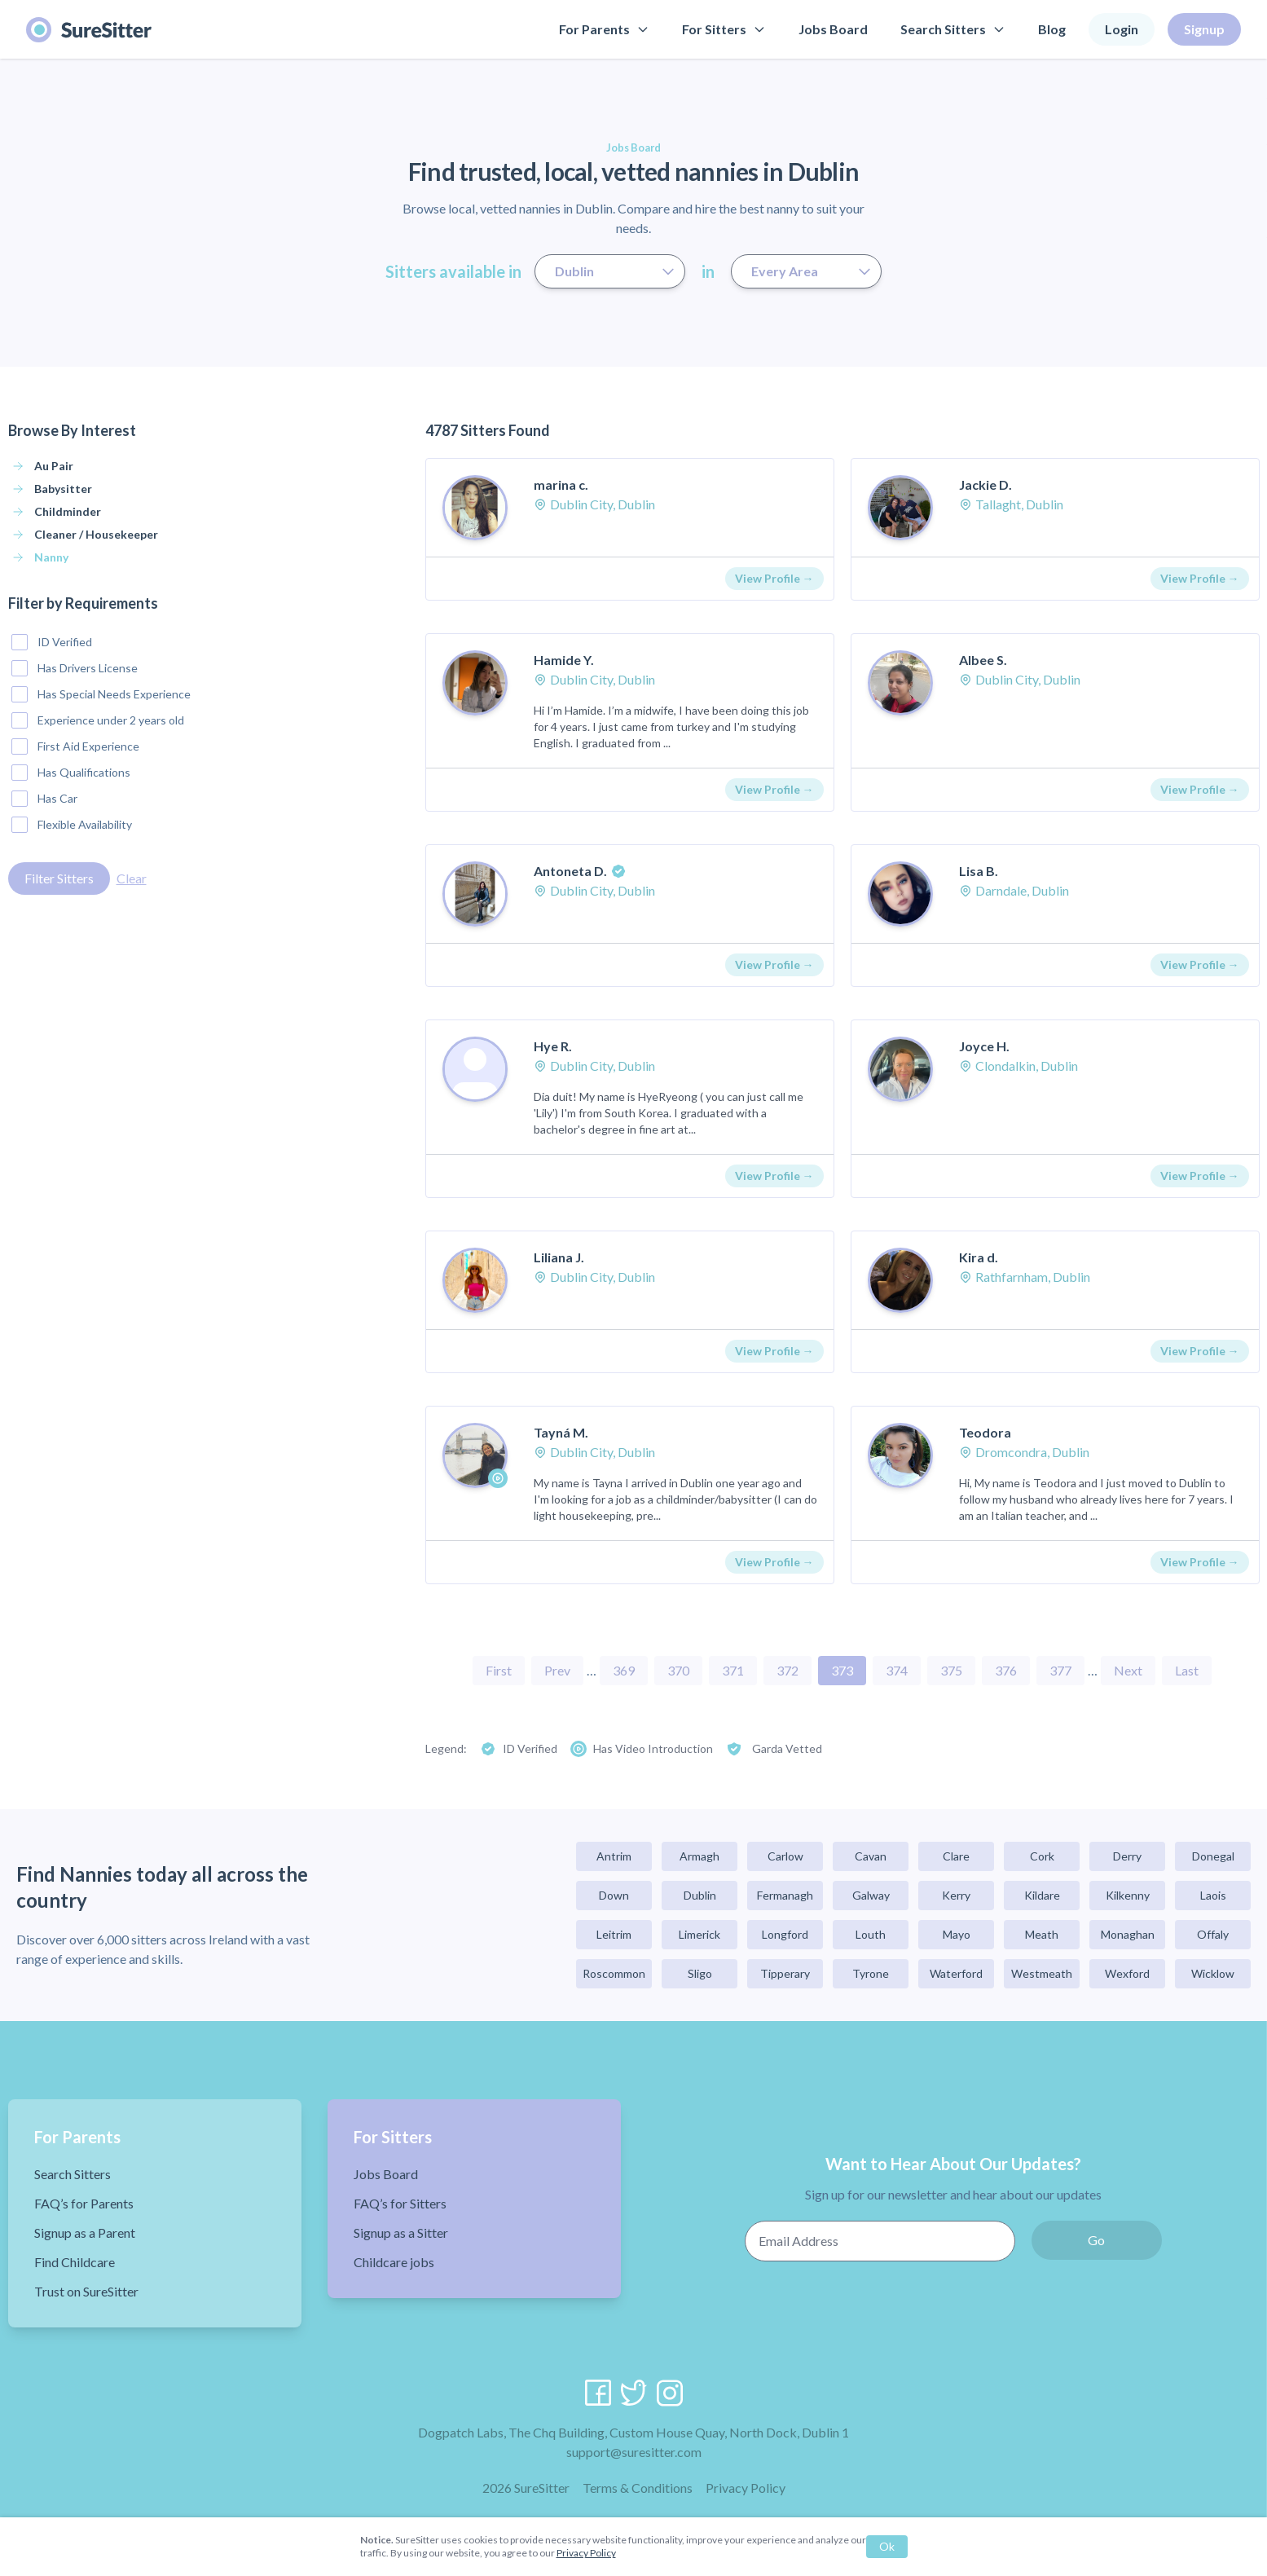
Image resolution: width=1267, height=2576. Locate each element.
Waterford (956, 1973)
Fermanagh (785, 1895)
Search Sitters (952, 29)
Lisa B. (978, 870)
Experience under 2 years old (97, 720)
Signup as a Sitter (401, 2232)
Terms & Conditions (638, 2487)
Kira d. (978, 1257)
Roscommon (614, 1973)
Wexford (1127, 1973)
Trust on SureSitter (86, 2291)
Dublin (700, 1895)
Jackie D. (985, 484)
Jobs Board (833, 29)
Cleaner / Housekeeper (96, 534)
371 (733, 1670)
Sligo (700, 1973)
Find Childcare (74, 2262)
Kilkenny (1128, 1895)
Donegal (1213, 1856)
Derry (1127, 1856)
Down (614, 1895)
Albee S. (983, 659)
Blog (1052, 29)
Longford (785, 1934)
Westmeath (1041, 1973)
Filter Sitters (59, 878)
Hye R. (553, 1046)
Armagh (699, 1856)
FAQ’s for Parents (84, 2203)
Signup (1204, 29)
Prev (557, 1670)
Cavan (870, 1856)
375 (951, 1670)
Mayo (956, 1934)
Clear (132, 878)
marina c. (561, 484)
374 (897, 1670)
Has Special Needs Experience (101, 694)
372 (787, 1670)
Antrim (613, 1856)
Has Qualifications (70, 772)
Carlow (785, 1856)
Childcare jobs (394, 2262)
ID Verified (51, 642)
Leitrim (613, 1934)
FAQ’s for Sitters (400, 2203)
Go (1096, 2240)
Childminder (67, 511)
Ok (887, 2546)
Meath (1041, 1934)
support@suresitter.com (634, 2451)
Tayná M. (561, 1432)
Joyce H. (984, 1046)
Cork (1042, 1856)
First (499, 1670)
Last (1187, 1670)
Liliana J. (559, 1257)
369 (624, 1670)
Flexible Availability (71, 825)
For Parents (604, 29)
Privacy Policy (745, 2487)
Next (1128, 1670)
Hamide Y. (564, 659)
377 (1060, 1670)
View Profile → (774, 578)
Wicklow (1212, 1973)
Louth (871, 1934)
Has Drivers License (74, 668)
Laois (1213, 1895)
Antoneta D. (570, 870)
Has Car (44, 798)
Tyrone (870, 1973)
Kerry (956, 1895)
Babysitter (63, 488)
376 (1006, 1670)
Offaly (1213, 1934)
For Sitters (724, 29)
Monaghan (1128, 1934)
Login (1121, 29)
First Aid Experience (75, 746)
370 (678, 1670)
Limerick (699, 1934)
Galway (871, 1895)
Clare (956, 1856)
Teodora (985, 1432)
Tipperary (785, 1973)
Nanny (51, 557)
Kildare (1042, 1895)
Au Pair (53, 466)
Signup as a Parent (84, 2232)
